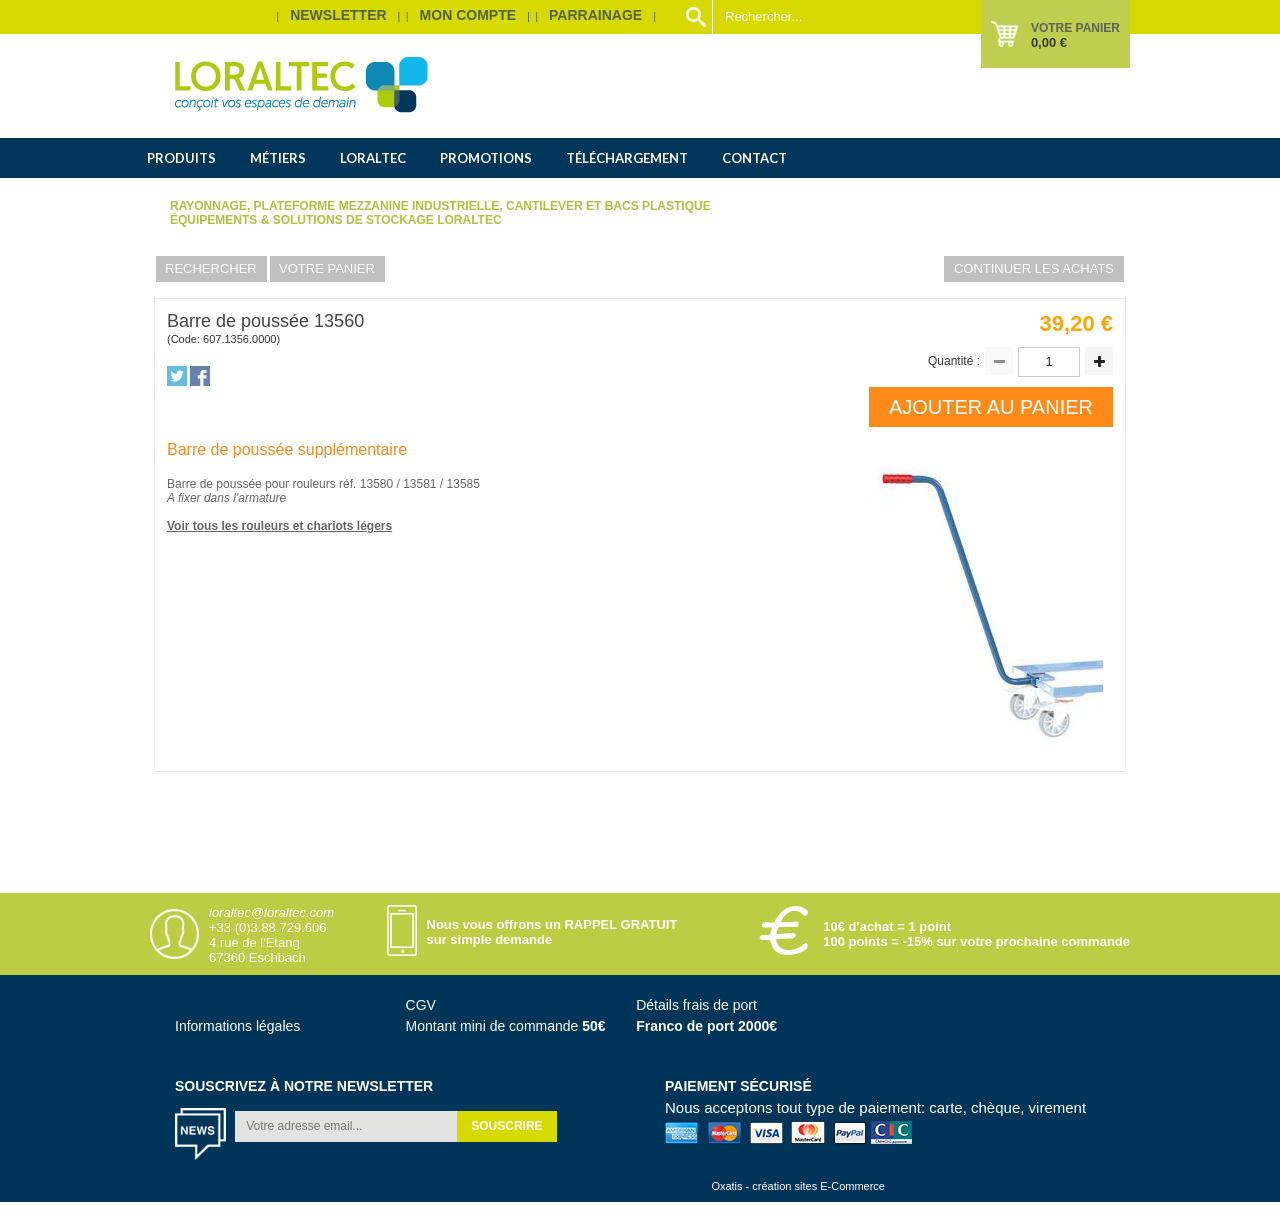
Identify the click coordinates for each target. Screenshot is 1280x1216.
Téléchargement (627, 158)
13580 (378, 484)
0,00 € (1049, 42)
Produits (181, 158)
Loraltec (373, 158)
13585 (463, 484)
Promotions (486, 158)
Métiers (278, 158)
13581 (421, 484)
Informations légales (237, 1026)
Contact (754, 158)
